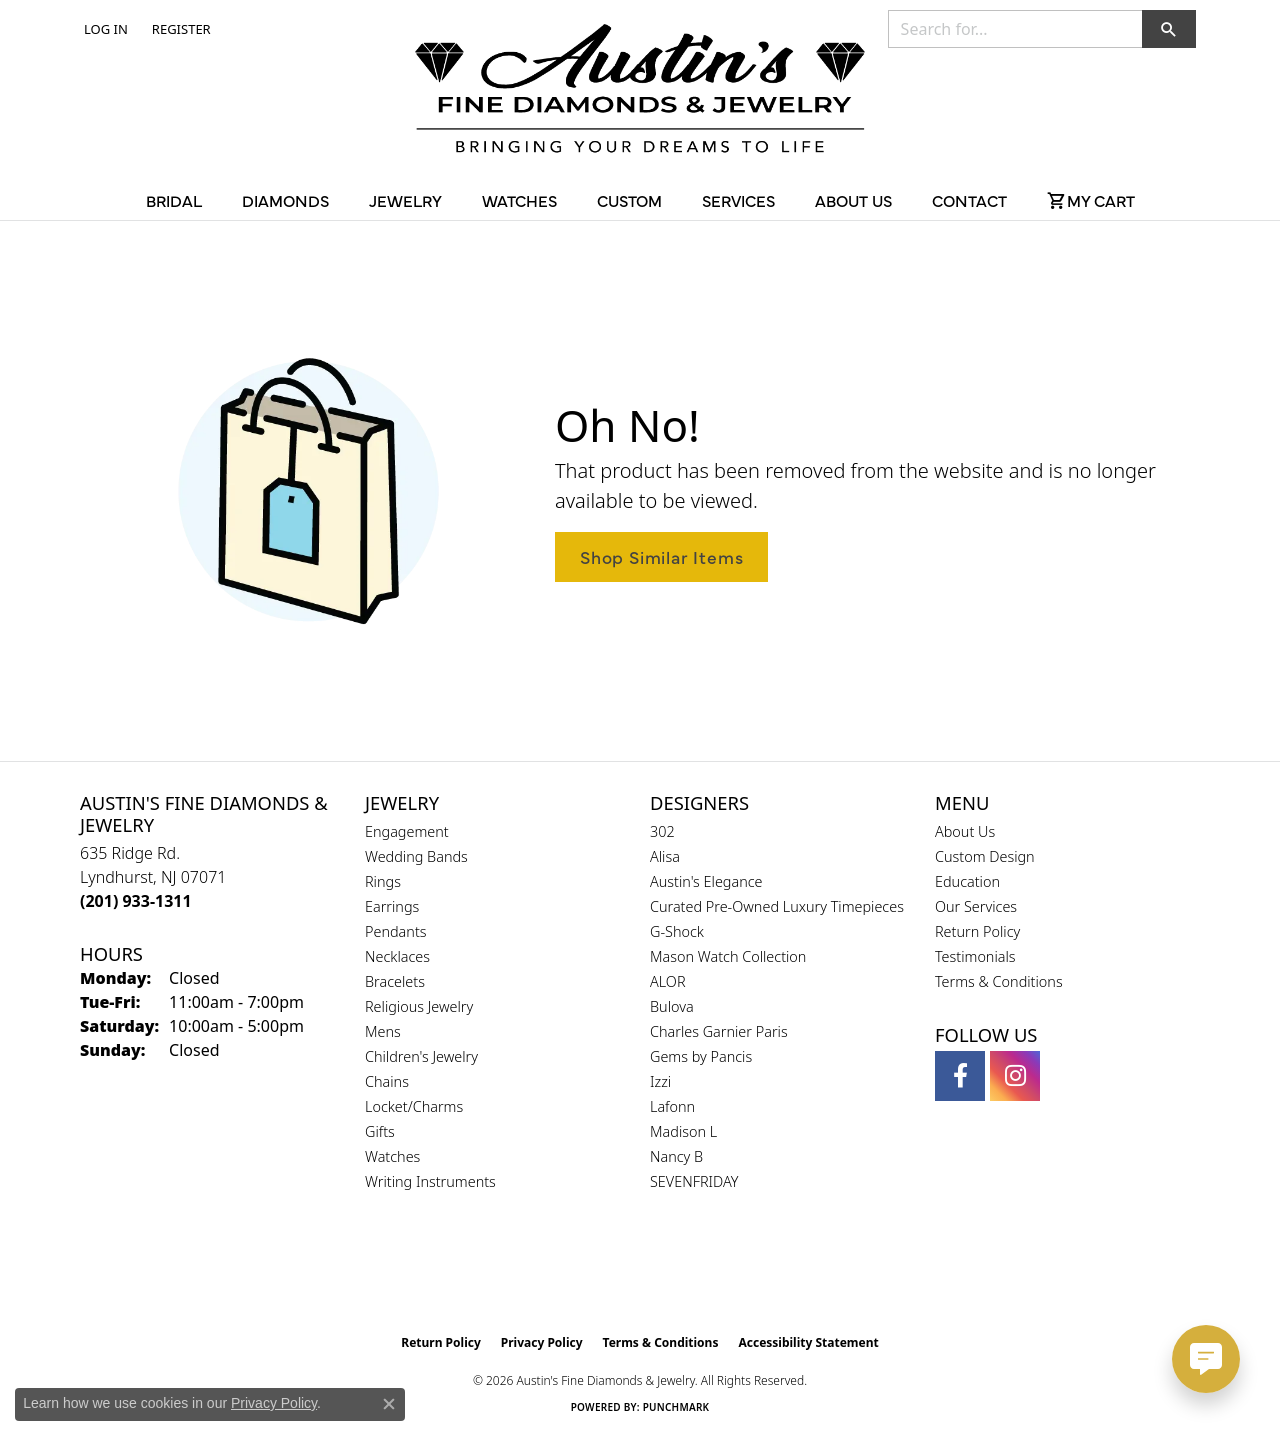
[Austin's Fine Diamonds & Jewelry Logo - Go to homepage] (640, 92)
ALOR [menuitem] (668, 981)
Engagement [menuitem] (407, 831)
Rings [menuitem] (383, 881)
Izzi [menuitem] (660, 1081)
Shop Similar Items (661, 556)
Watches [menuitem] (392, 1156)
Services (738, 200)
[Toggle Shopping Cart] (1091, 200)
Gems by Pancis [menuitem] (701, 1056)
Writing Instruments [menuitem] (430, 1181)
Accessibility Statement (808, 1342)
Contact (969, 200)
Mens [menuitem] (383, 1031)
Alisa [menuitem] (665, 856)
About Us (853, 200)
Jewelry (405, 200)
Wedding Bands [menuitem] (416, 856)
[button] (104, 29)
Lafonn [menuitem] (672, 1106)
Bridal (174, 200)
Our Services (976, 906)
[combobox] (1015, 29)
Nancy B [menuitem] (676, 1156)
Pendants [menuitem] (396, 931)
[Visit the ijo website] (690, 1274)
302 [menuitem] (662, 831)
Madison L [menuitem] (683, 1131)
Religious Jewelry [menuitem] (419, 1006)
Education (967, 881)
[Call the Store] (136, 901)
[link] (179, 29)
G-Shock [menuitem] (677, 931)
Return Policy (977, 931)
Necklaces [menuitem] (397, 956)
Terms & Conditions (999, 981)
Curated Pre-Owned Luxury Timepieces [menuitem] (777, 906)
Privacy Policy (542, 1342)
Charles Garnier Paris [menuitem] (719, 1031)
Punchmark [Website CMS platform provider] (676, 1407)
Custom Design (985, 856)
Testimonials (975, 956)
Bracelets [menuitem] (395, 981)
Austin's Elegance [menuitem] (706, 881)
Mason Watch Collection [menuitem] (728, 956)
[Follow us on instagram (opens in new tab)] (1015, 1076)
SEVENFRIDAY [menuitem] (694, 1181)
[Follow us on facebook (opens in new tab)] (960, 1076)
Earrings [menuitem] (392, 906)
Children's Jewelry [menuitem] (421, 1056)
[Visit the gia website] (593, 1274)
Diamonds (285, 200)
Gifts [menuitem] (380, 1131)
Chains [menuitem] (387, 1081)
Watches (519, 200)
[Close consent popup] (389, 1404)
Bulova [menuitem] (672, 1006)
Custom (629, 200)
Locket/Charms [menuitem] (414, 1106)
